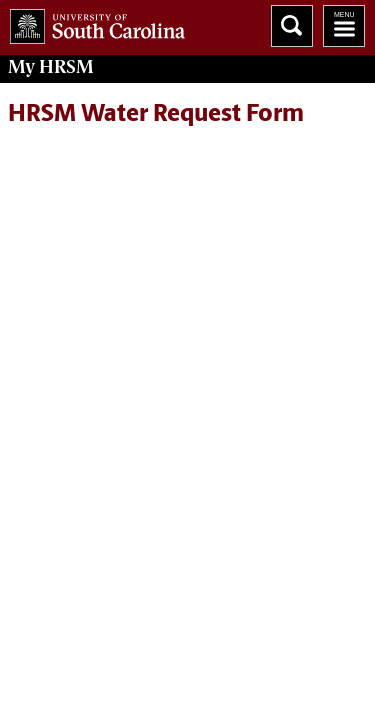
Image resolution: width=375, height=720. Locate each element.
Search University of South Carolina (292, 26)
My (51, 67)
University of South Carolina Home (92, 22)
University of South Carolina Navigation (344, 26)
